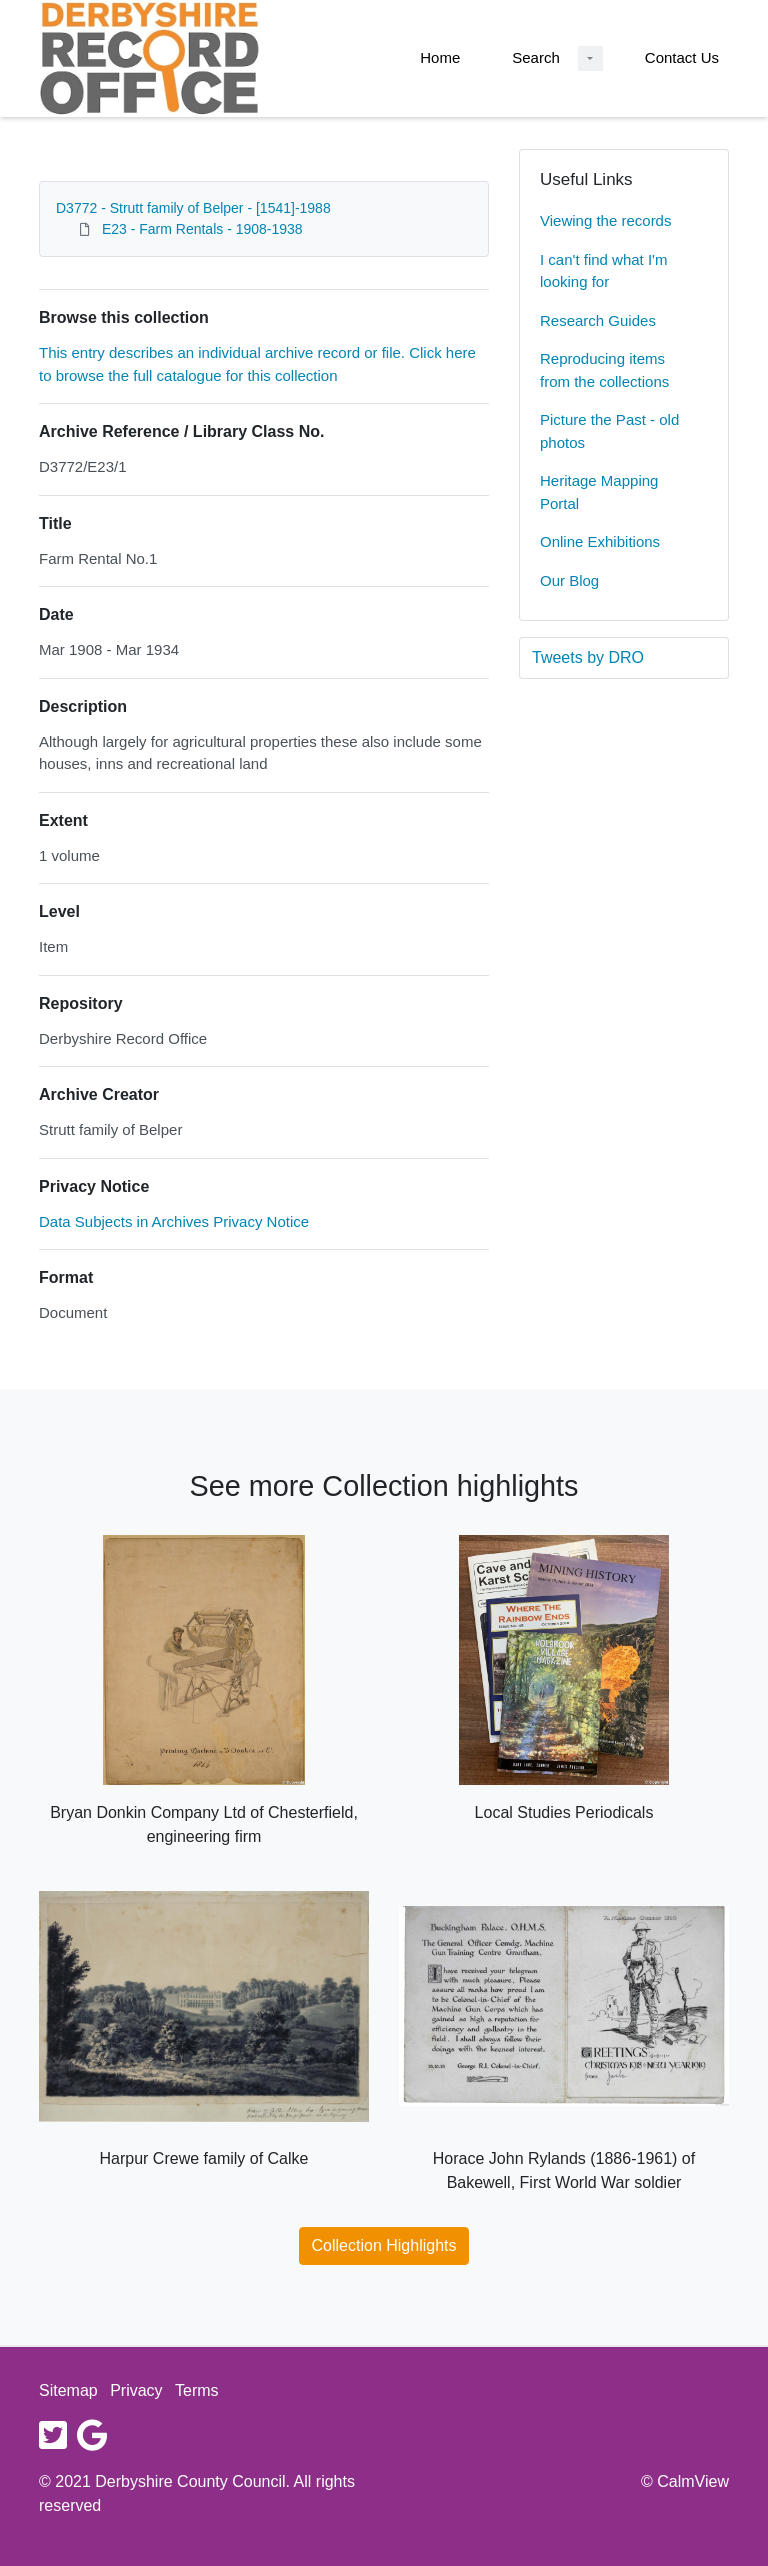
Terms (197, 2390)
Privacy (136, 2390)
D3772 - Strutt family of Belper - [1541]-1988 (193, 208)
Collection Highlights (384, 2245)
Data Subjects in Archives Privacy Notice (174, 1221)
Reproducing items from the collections (604, 370)
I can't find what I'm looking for (603, 271)
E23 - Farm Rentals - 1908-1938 (202, 229)
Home (440, 57)
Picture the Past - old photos (609, 431)
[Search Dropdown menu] (590, 58)
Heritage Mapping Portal (599, 492)
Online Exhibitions (600, 541)
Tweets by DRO (588, 657)
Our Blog (569, 580)
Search (536, 57)
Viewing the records (605, 220)
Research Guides (598, 320)
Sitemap (68, 2390)
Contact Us (682, 57)
